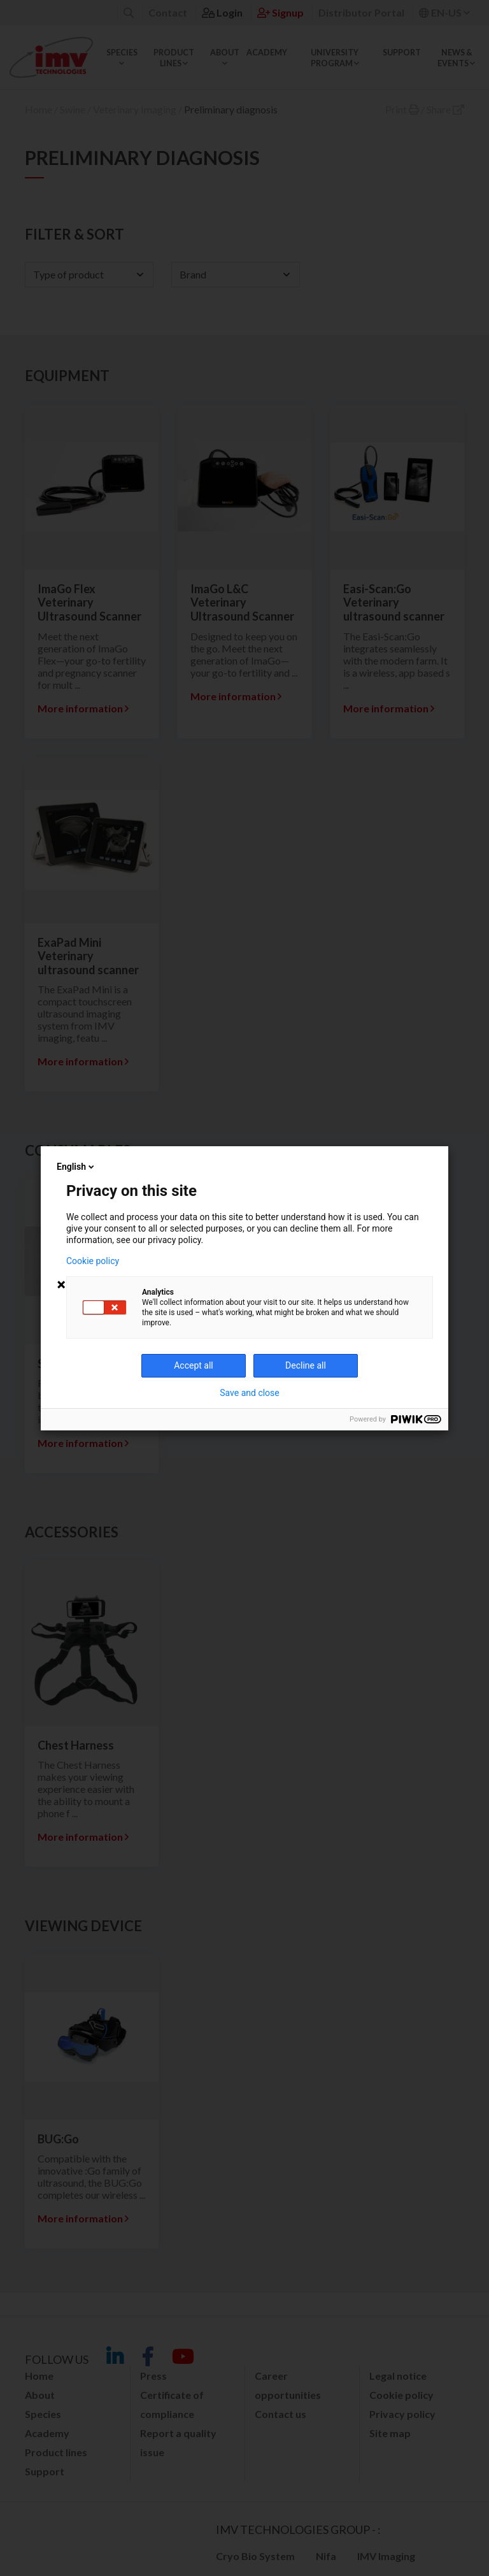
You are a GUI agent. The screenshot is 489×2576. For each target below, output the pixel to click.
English (76, 1167)
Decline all (305, 1365)
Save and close (250, 1393)
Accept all (193, 1365)
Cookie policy (92, 1261)
